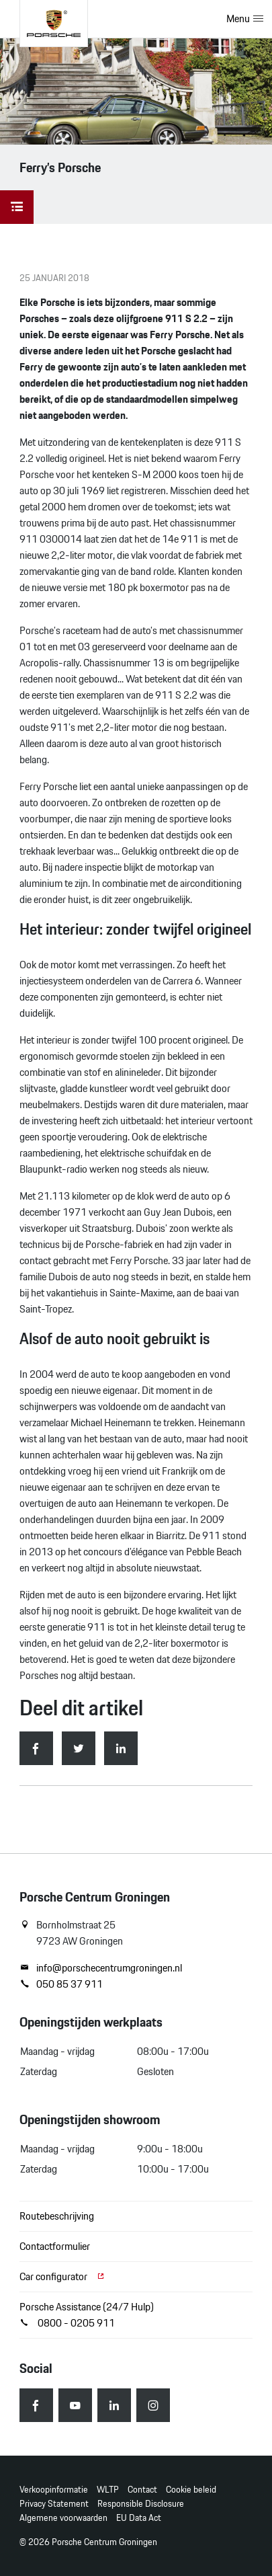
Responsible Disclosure (140, 2504)
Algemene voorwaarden (63, 2518)
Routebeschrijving (56, 2216)
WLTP (108, 2490)
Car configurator (62, 2276)
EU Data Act (138, 2518)
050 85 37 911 (61, 1984)
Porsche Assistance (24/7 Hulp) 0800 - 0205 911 (86, 2314)
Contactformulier (54, 2246)
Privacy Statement (54, 2504)
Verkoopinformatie (53, 2490)
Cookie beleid (191, 2490)
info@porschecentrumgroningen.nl (100, 1968)
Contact (142, 2490)
